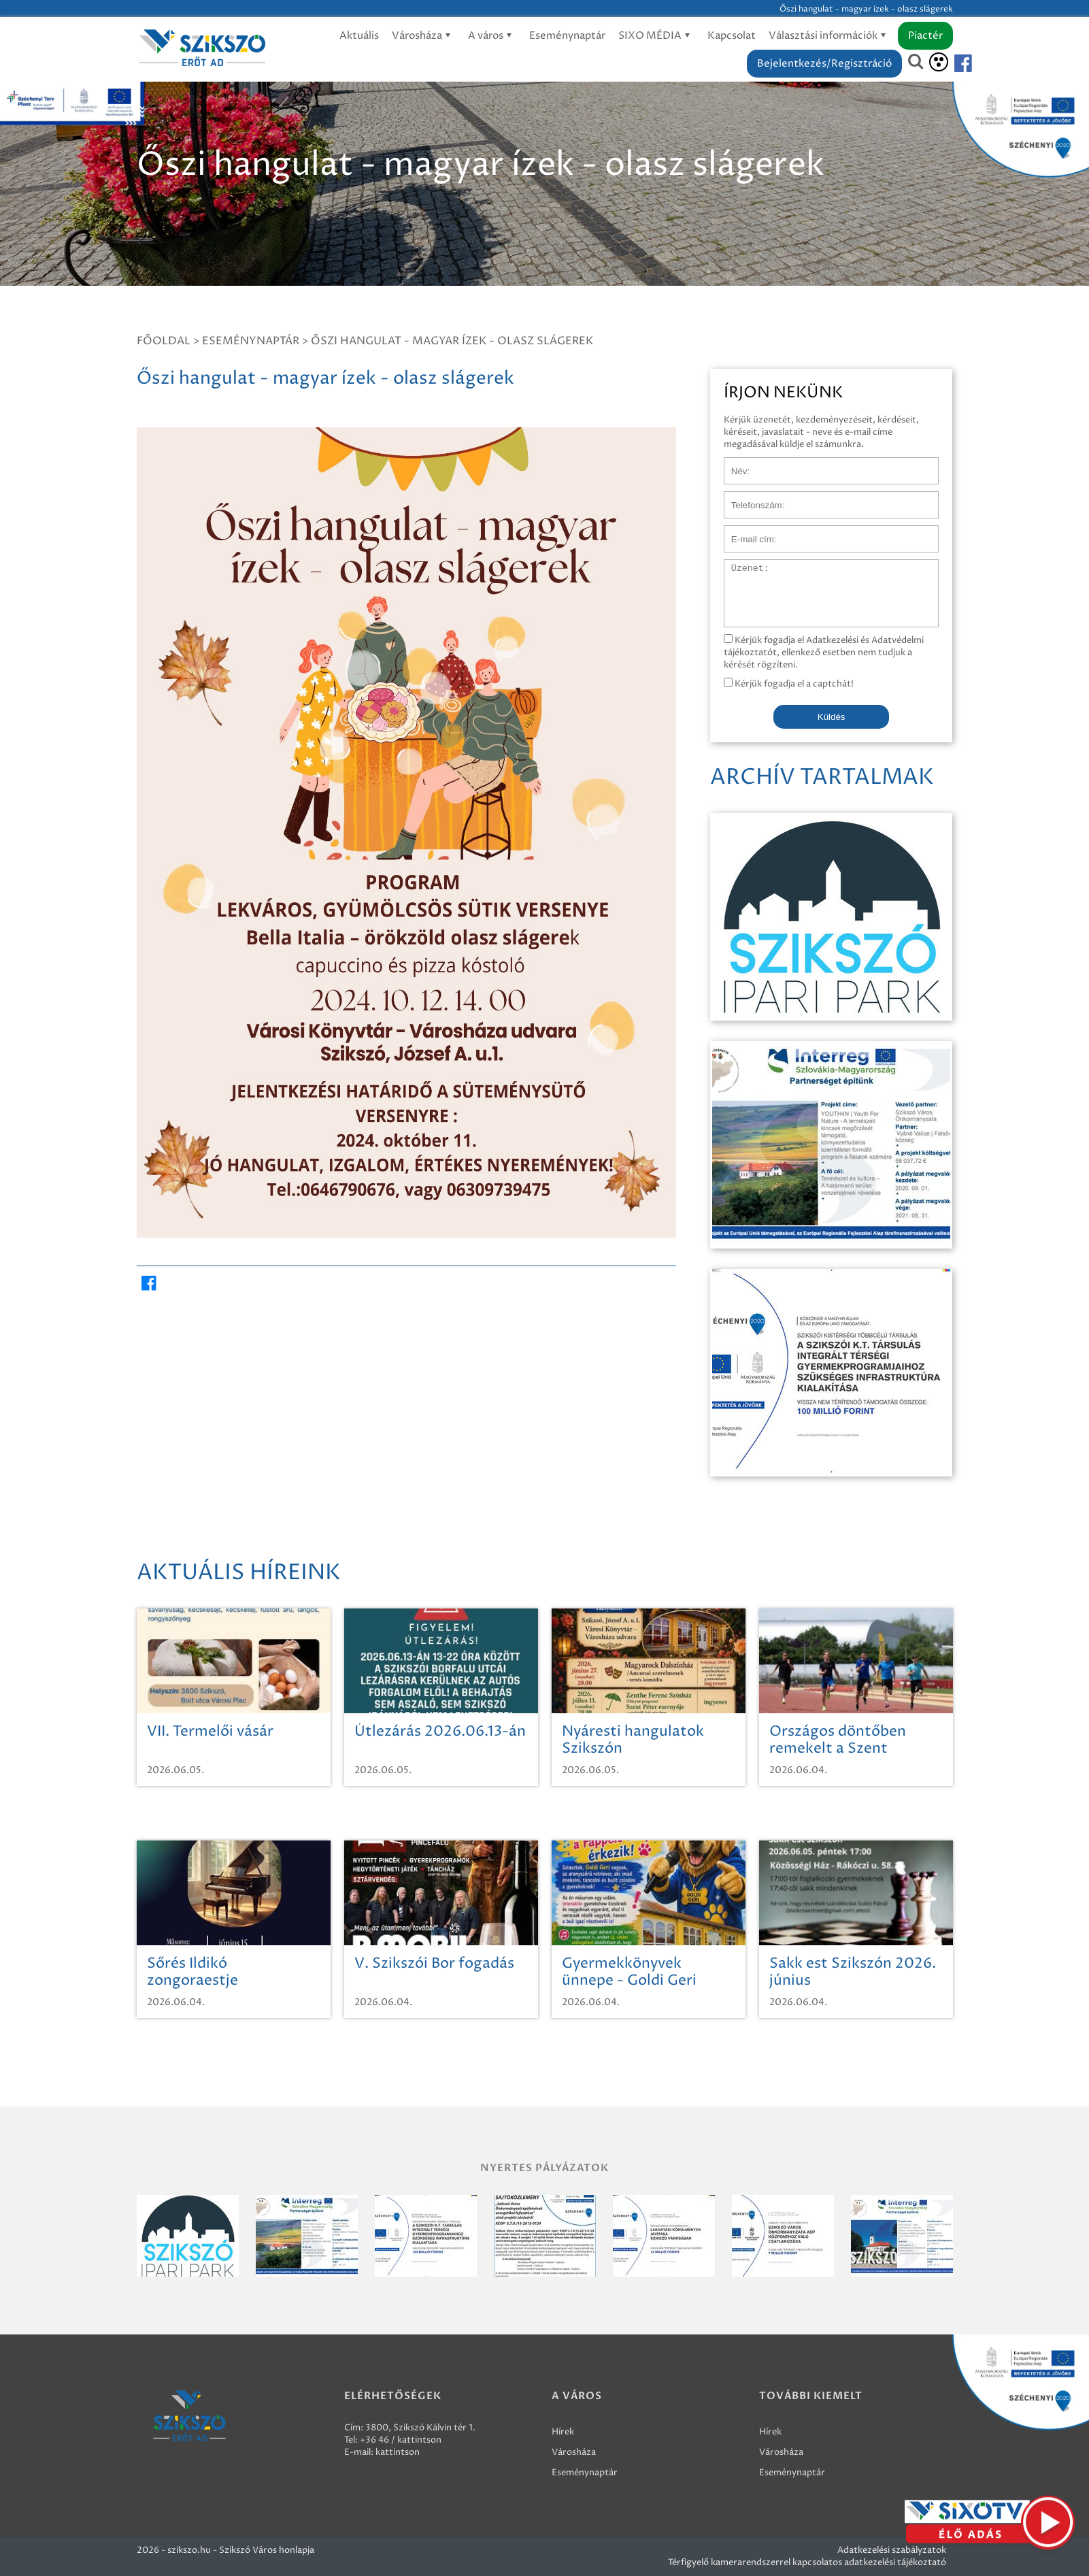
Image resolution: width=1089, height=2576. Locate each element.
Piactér (925, 36)
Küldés (831, 717)
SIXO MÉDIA (656, 36)
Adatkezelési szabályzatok (891, 2550)
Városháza (423, 36)
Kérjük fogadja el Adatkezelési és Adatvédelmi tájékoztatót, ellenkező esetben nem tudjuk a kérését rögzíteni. (824, 652)
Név (732, 464)
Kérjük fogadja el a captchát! (789, 684)
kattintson (397, 2452)
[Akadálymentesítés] (938, 61)
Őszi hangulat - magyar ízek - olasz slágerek (452, 340)
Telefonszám (750, 498)
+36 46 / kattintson (400, 2440)
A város (492, 36)
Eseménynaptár (567, 36)
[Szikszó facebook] (951, 63)
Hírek (563, 2432)
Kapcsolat (731, 36)
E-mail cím (746, 532)
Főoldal (163, 340)
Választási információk (829, 36)
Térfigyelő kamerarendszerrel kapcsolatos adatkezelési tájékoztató (807, 2562)
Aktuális (359, 36)
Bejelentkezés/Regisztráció (824, 63)
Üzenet (739, 566)
